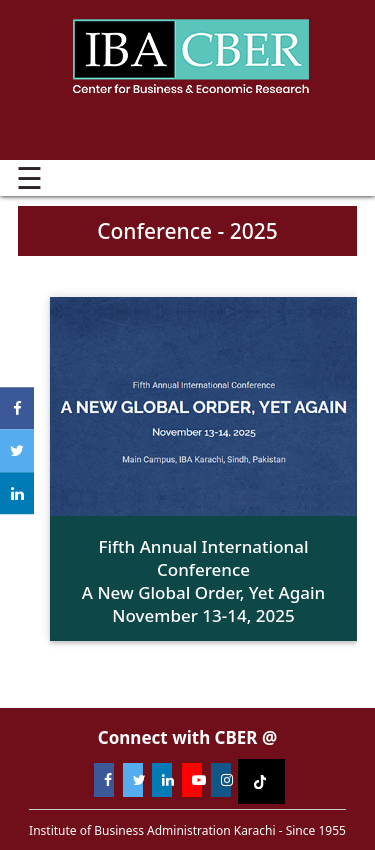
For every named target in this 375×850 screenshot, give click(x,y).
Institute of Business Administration (190, 54)
